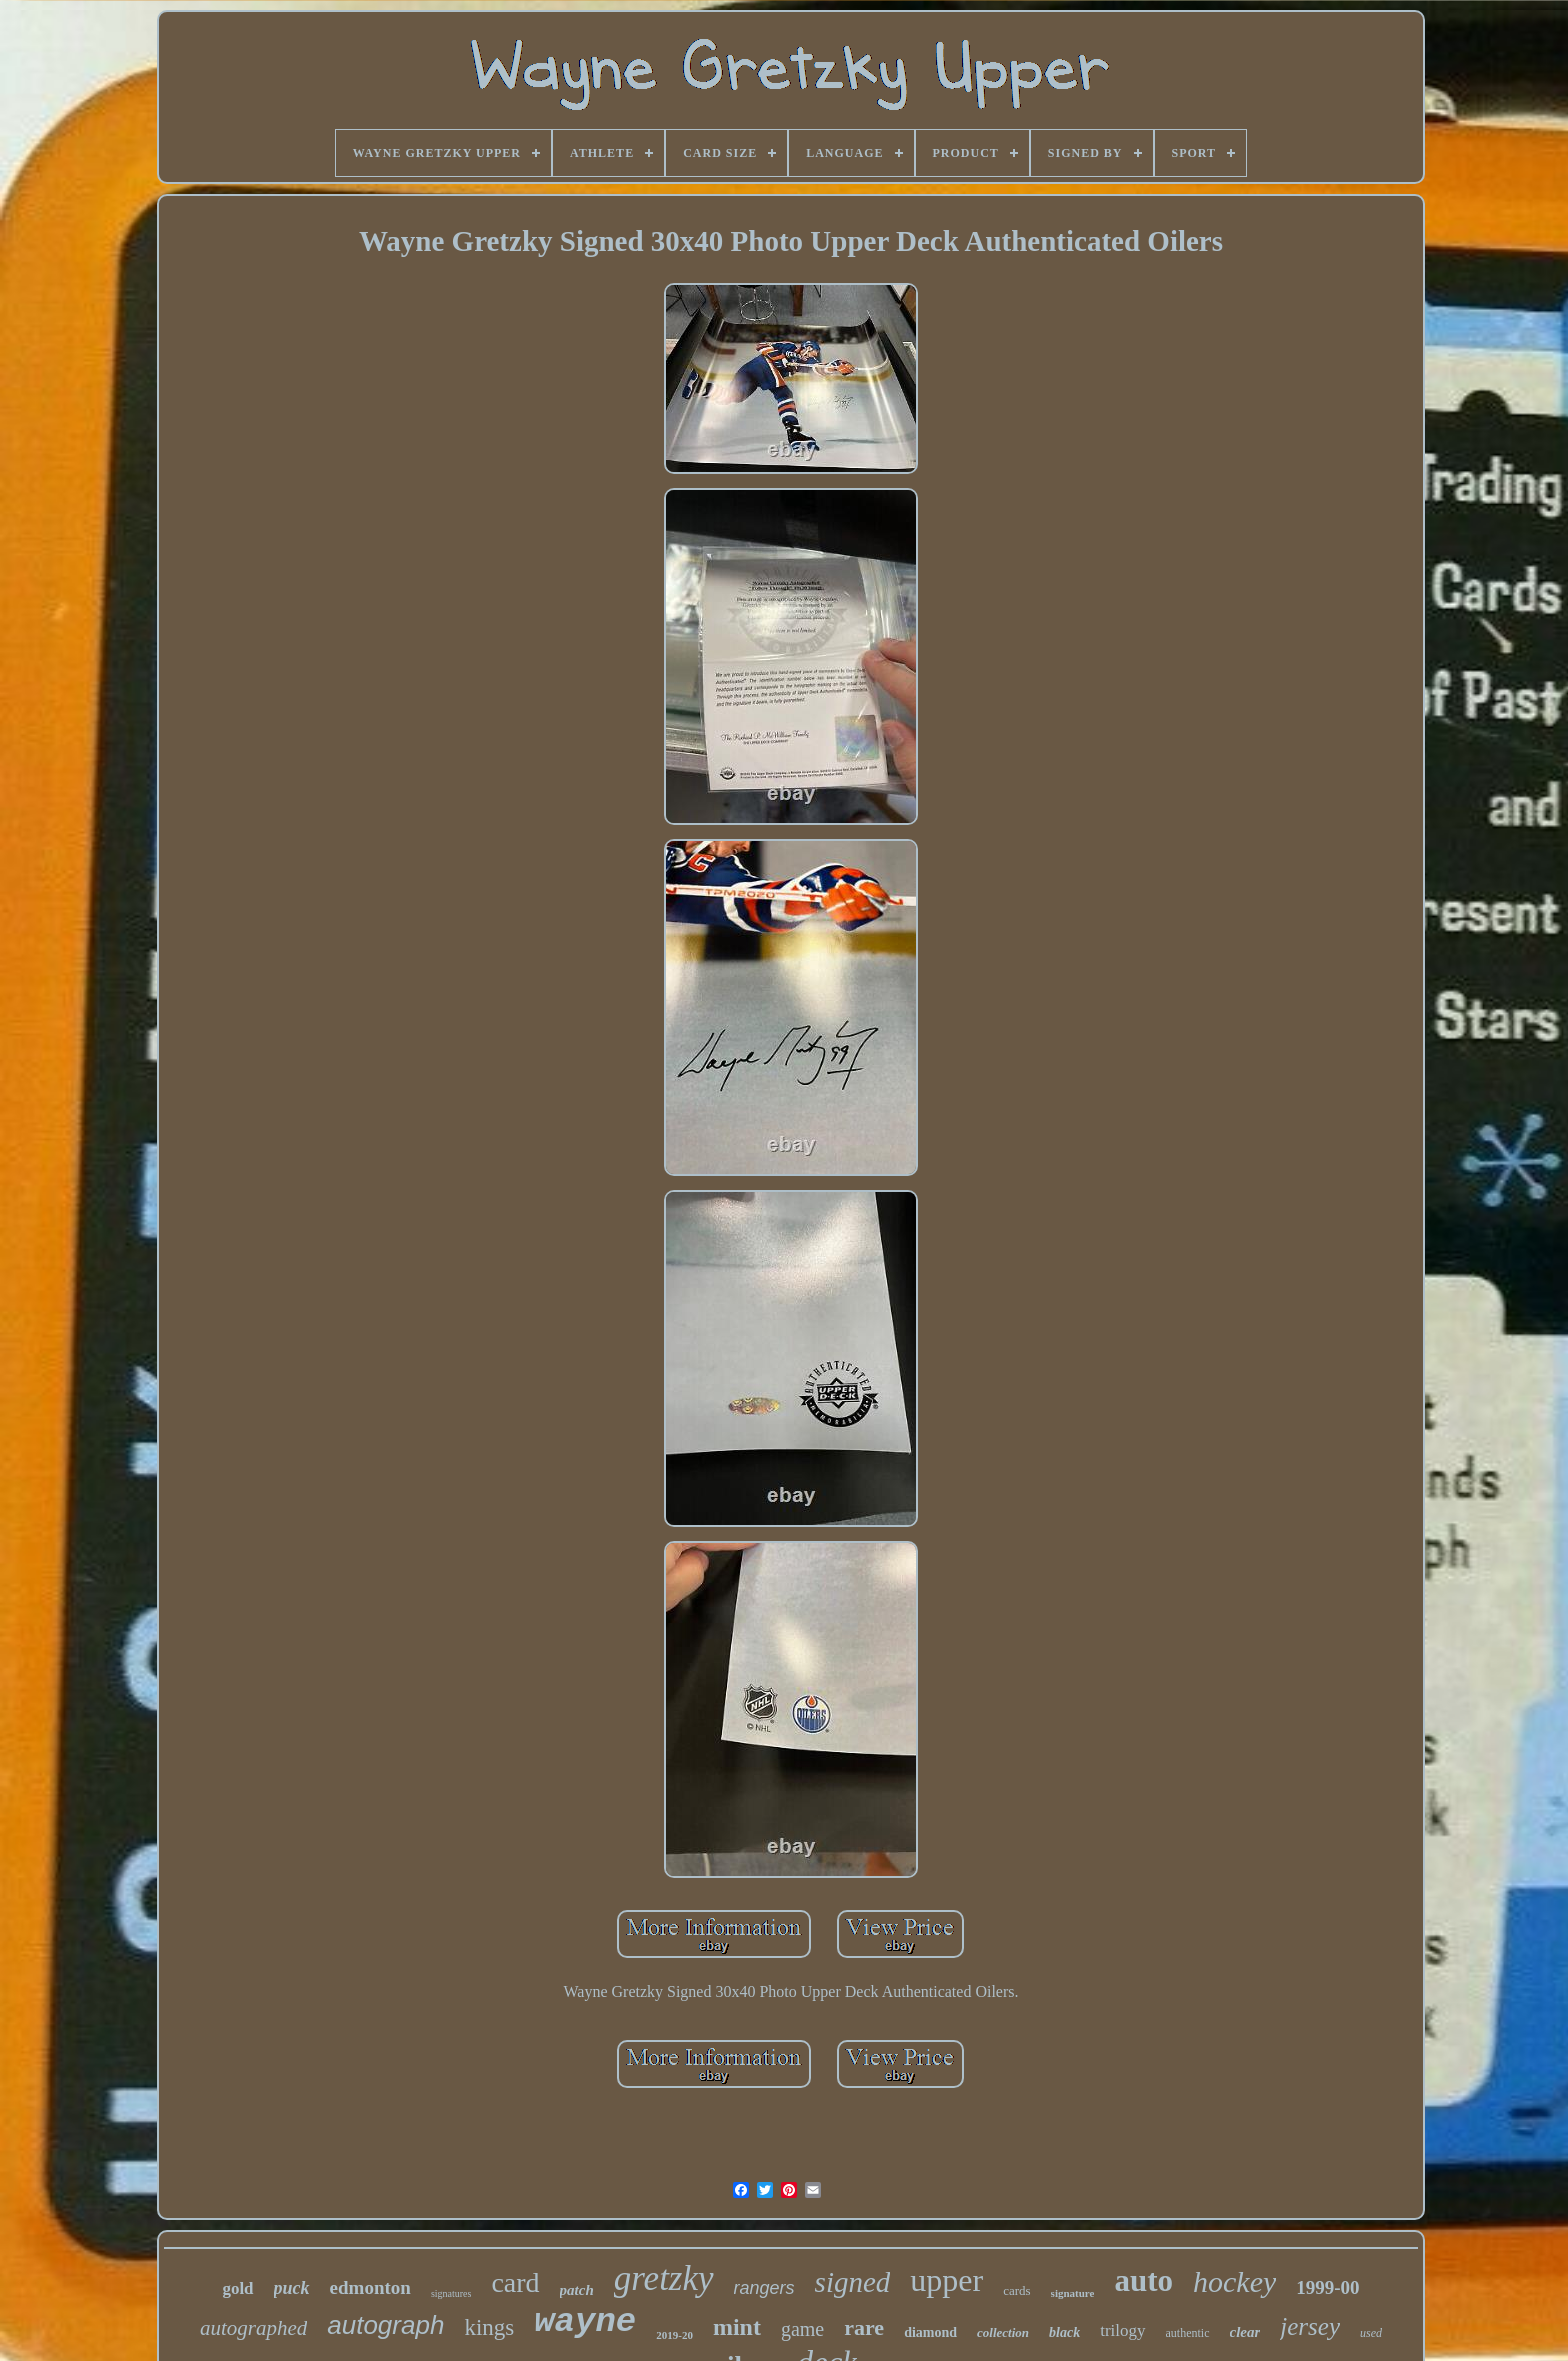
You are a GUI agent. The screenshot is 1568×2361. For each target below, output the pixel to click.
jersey (1310, 2326)
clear (1245, 2332)
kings (489, 2327)
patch (577, 2290)
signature (1073, 2293)
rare (864, 2327)
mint (737, 2327)
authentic (1188, 2333)
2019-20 (674, 2335)
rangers (764, 2288)
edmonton (370, 2287)
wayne (585, 2322)
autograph (385, 2325)
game (802, 2329)
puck (292, 2288)
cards (1016, 2290)
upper (946, 2280)
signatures (451, 2293)
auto (1143, 2280)
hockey (1234, 2281)
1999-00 (1327, 2287)
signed (853, 2282)
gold (237, 2288)
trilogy (1122, 2330)
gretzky (664, 2278)
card (515, 2282)
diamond (930, 2332)
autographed (253, 2328)
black (1064, 2332)
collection (1003, 2332)
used (1371, 2333)
